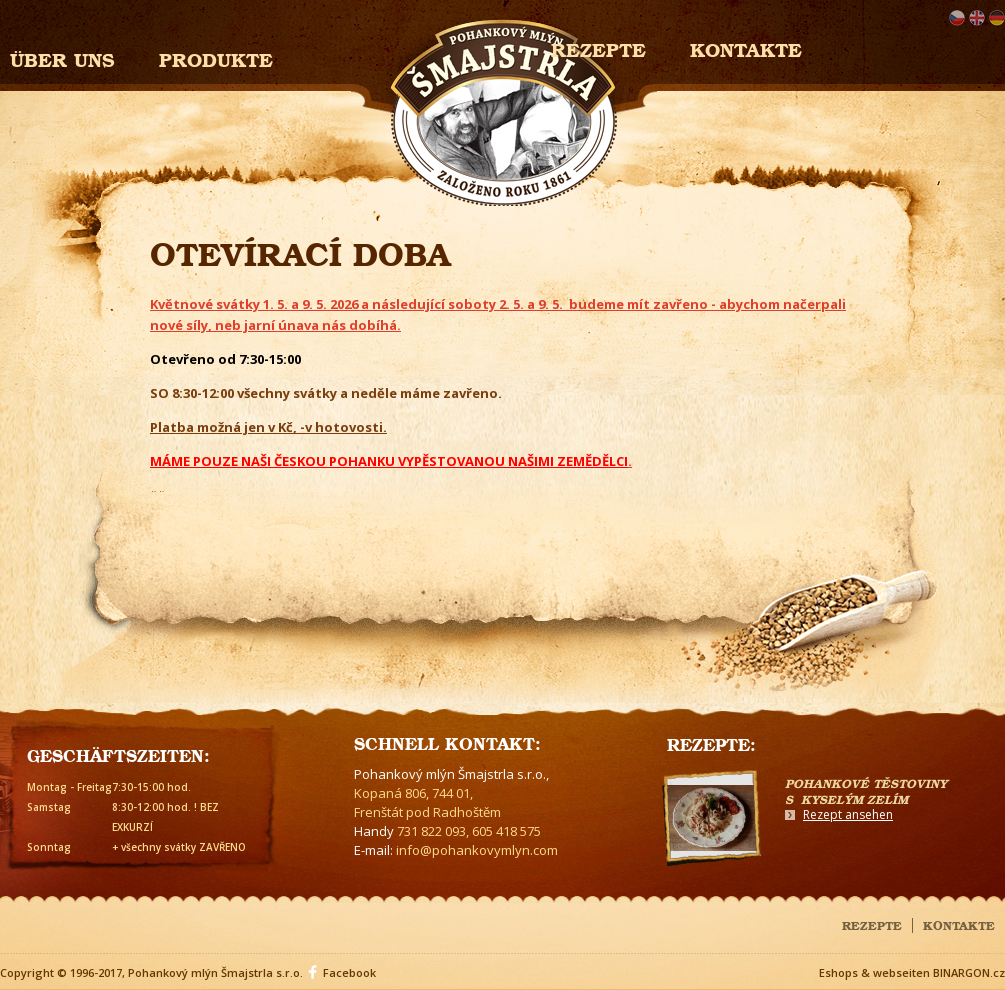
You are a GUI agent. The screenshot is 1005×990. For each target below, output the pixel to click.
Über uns (62, 57)
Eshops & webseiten (874, 972)
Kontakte (746, 47)
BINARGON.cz (969, 972)
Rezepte (872, 924)
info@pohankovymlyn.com (477, 850)
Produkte (216, 57)
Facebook (349, 972)
